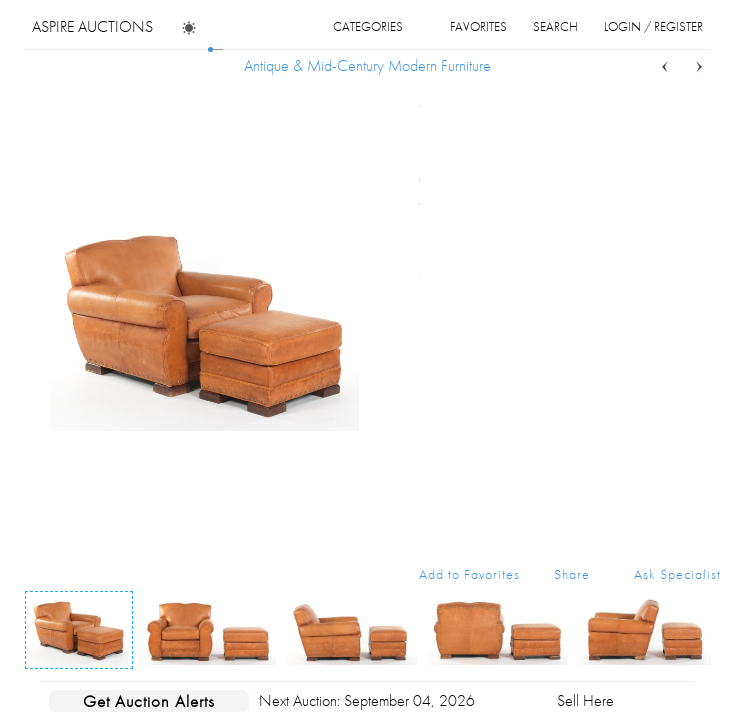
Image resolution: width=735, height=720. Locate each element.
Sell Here (585, 700)
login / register (653, 26)
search (555, 26)
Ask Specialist (677, 574)
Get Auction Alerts (149, 701)
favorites (478, 26)
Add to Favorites (469, 574)
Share (572, 574)
